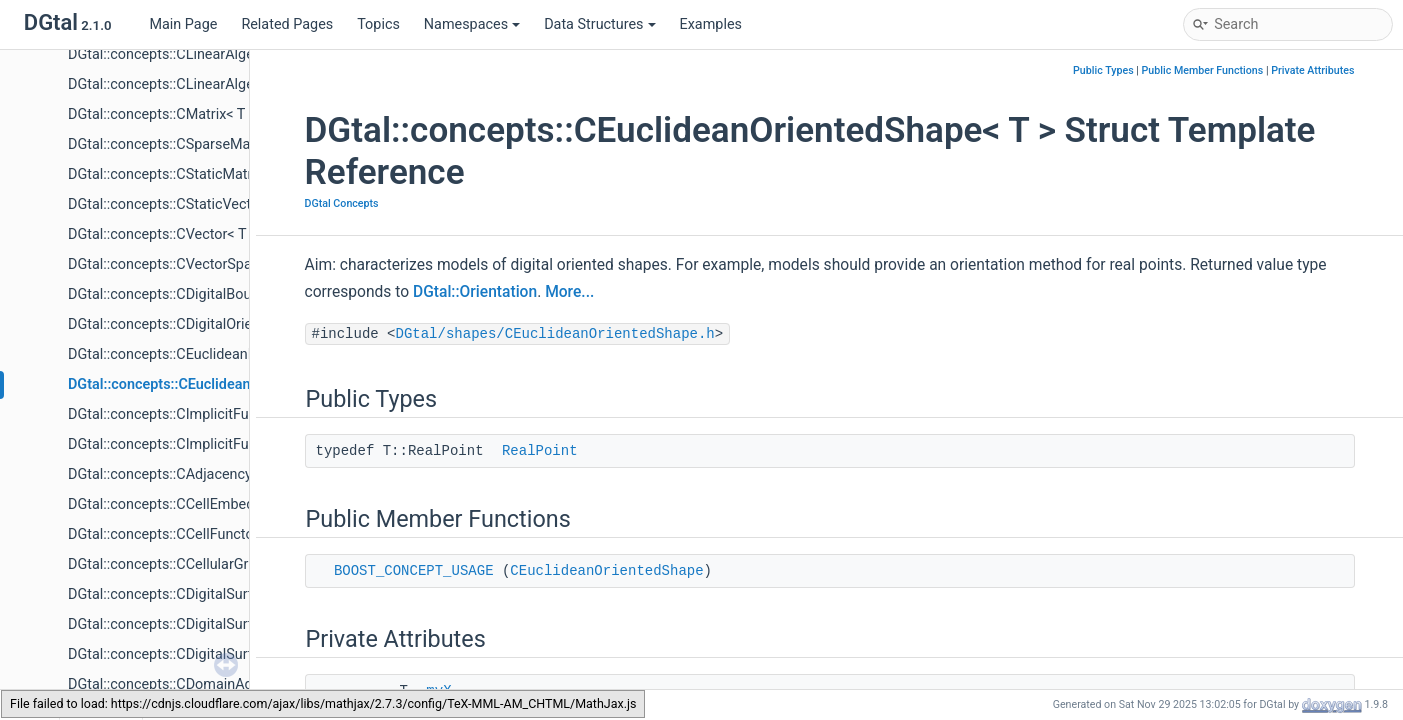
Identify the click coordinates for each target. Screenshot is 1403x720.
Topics (378, 24)
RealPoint (540, 451)
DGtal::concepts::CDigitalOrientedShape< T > (209, 324)
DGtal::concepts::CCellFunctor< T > (178, 534)
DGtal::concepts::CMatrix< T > (162, 114)
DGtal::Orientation (475, 292)
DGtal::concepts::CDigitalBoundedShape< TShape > (230, 294)
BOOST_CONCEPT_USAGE (414, 571)
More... (569, 292)
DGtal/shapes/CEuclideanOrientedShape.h (555, 334)
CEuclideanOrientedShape (606, 571)
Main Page (183, 24)
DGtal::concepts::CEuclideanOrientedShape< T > (222, 384)
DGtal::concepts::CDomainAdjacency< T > (199, 684)
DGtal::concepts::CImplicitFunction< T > (193, 414)
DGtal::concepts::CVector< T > (162, 234)
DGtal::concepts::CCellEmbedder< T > (186, 504)
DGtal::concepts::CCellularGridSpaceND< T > (208, 564)
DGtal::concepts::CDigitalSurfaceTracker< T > (210, 654)
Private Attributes (1312, 70)
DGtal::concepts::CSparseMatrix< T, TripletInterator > (234, 144)
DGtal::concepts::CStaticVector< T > (181, 204)
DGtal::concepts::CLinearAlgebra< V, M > (195, 54)
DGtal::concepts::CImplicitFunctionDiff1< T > (209, 444)
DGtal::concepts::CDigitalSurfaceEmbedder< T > (219, 624)
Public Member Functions (1203, 70)
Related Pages (287, 24)
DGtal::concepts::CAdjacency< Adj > (181, 474)
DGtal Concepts (342, 203)
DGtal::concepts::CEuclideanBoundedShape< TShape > (241, 354)
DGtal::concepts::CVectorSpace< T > (182, 264)
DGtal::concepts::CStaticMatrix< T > (180, 174)
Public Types (1103, 70)
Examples (711, 24)
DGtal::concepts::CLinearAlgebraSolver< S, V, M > (222, 84)
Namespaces (472, 24)
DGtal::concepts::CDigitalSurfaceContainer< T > (218, 594)
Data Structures (599, 24)
